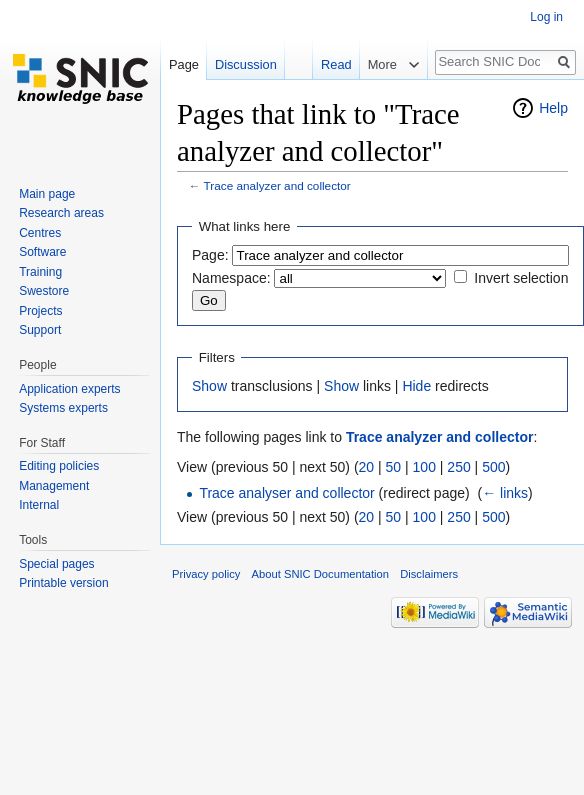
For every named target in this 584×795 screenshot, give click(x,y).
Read (332, 64)
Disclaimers (429, 574)
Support (40, 330)
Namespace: (231, 278)
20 (367, 467)
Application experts (69, 389)
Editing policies (59, 466)
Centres (40, 233)
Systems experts (63, 408)
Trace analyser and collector (286, 493)
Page (184, 64)
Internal (39, 505)
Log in (546, 17)
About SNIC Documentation (320, 574)
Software (42, 252)
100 (424, 467)
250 (458, 467)
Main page (47, 194)
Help (553, 108)
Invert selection (521, 278)
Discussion (246, 64)
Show (209, 386)
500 (493, 467)
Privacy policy (206, 574)
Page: (210, 255)
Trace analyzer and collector (277, 185)
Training (40, 272)
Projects (40, 311)
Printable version (63, 583)
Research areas (61, 213)
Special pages (56, 564)
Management (54, 486)
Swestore (44, 291)
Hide (416, 386)
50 (394, 467)
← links (505, 493)
